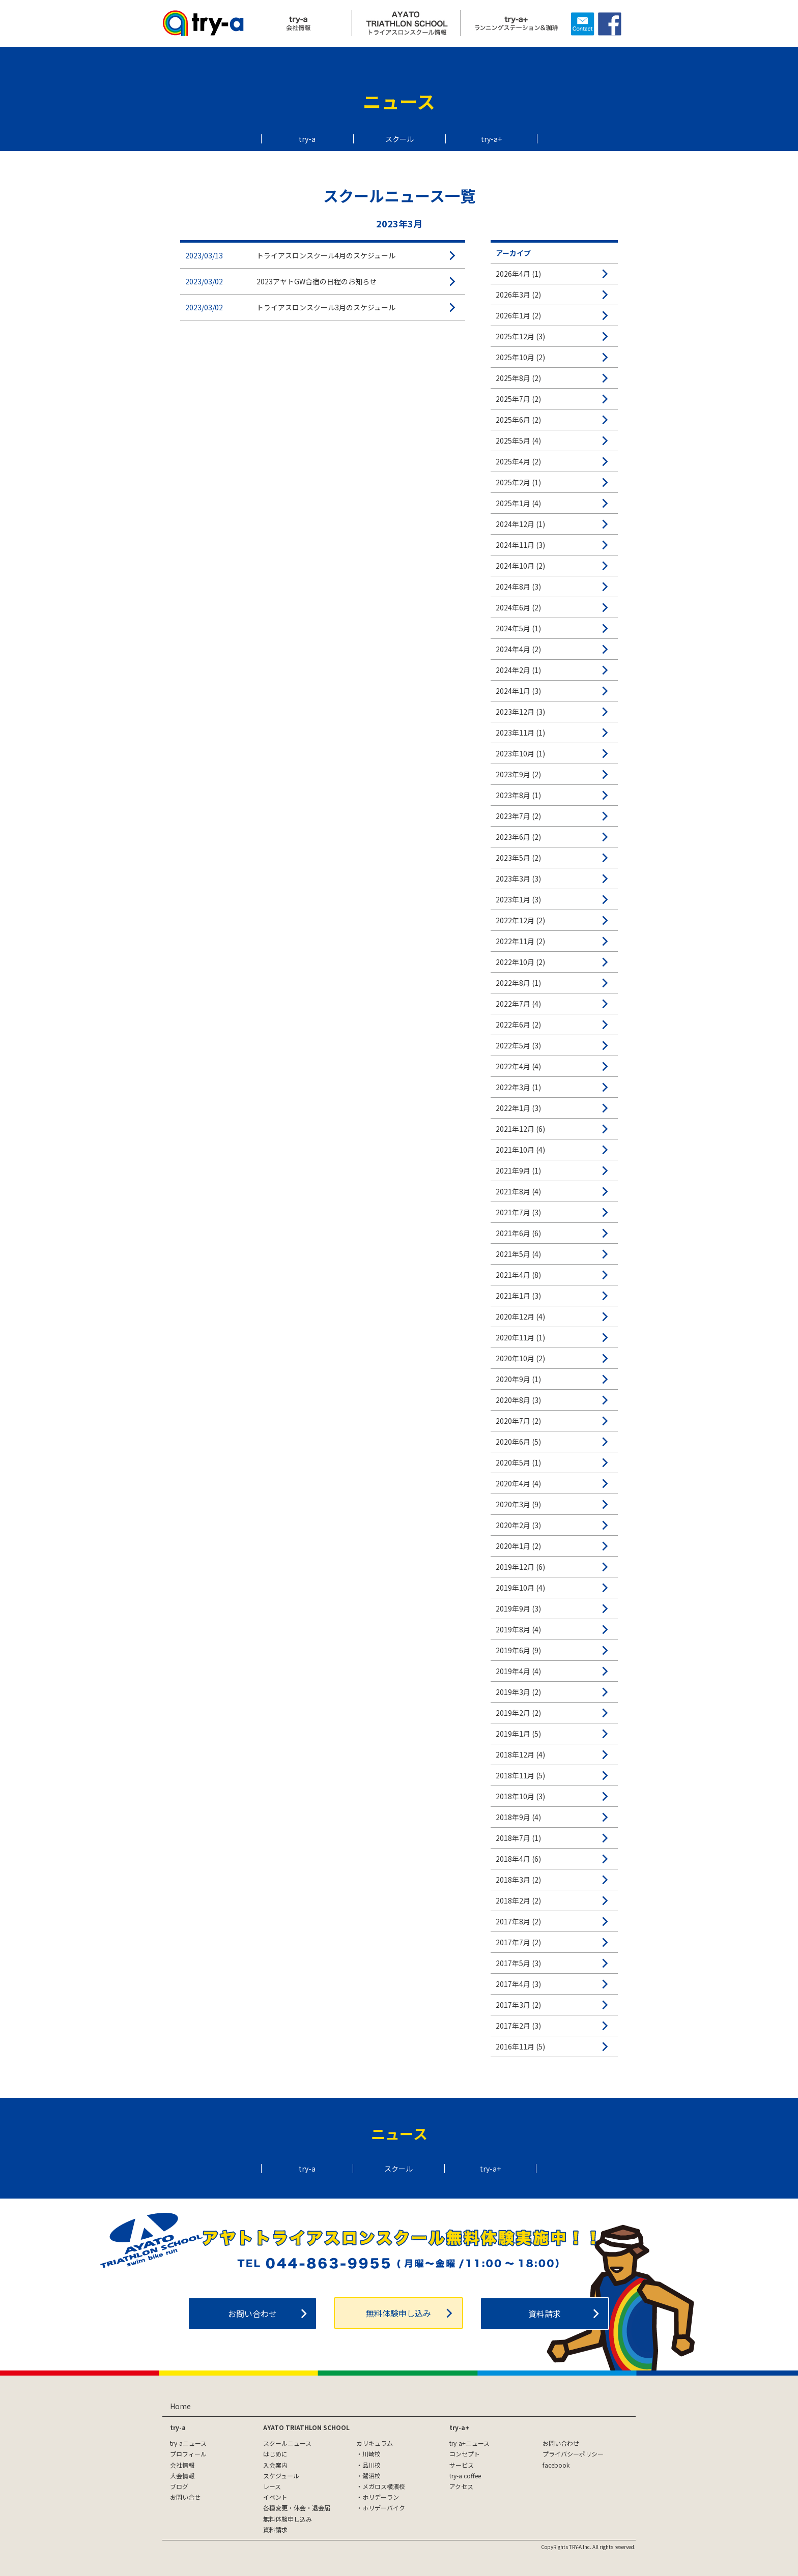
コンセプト (464, 2453)
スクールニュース (287, 2443)
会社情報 (182, 2465)
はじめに (275, 2453)
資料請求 (544, 2313)
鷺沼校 (371, 2475)
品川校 (371, 2465)
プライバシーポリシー (573, 2453)
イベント (275, 2497)
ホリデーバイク (383, 2507)
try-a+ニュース (469, 2443)
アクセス (461, 2486)
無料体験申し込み (398, 2313)
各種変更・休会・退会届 (296, 2507)
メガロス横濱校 (383, 2486)
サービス (461, 2465)
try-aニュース (188, 2443)
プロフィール (188, 2453)
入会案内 (275, 2465)
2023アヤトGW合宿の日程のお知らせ (316, 281)
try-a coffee (465, 2475)
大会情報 (182, 2475)
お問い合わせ (252, 2313)
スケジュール (281, 2475)
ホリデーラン (380, 2497)
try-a (307, 139)
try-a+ (491, 139)
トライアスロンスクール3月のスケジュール (325, 307)
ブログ (179, 2486)
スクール (399, 139)
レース (272, 2486)
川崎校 (371, 2453)
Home (180, 2406)
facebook (556, 2465)
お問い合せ (185, 2497)
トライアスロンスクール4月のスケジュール (325, 255)
